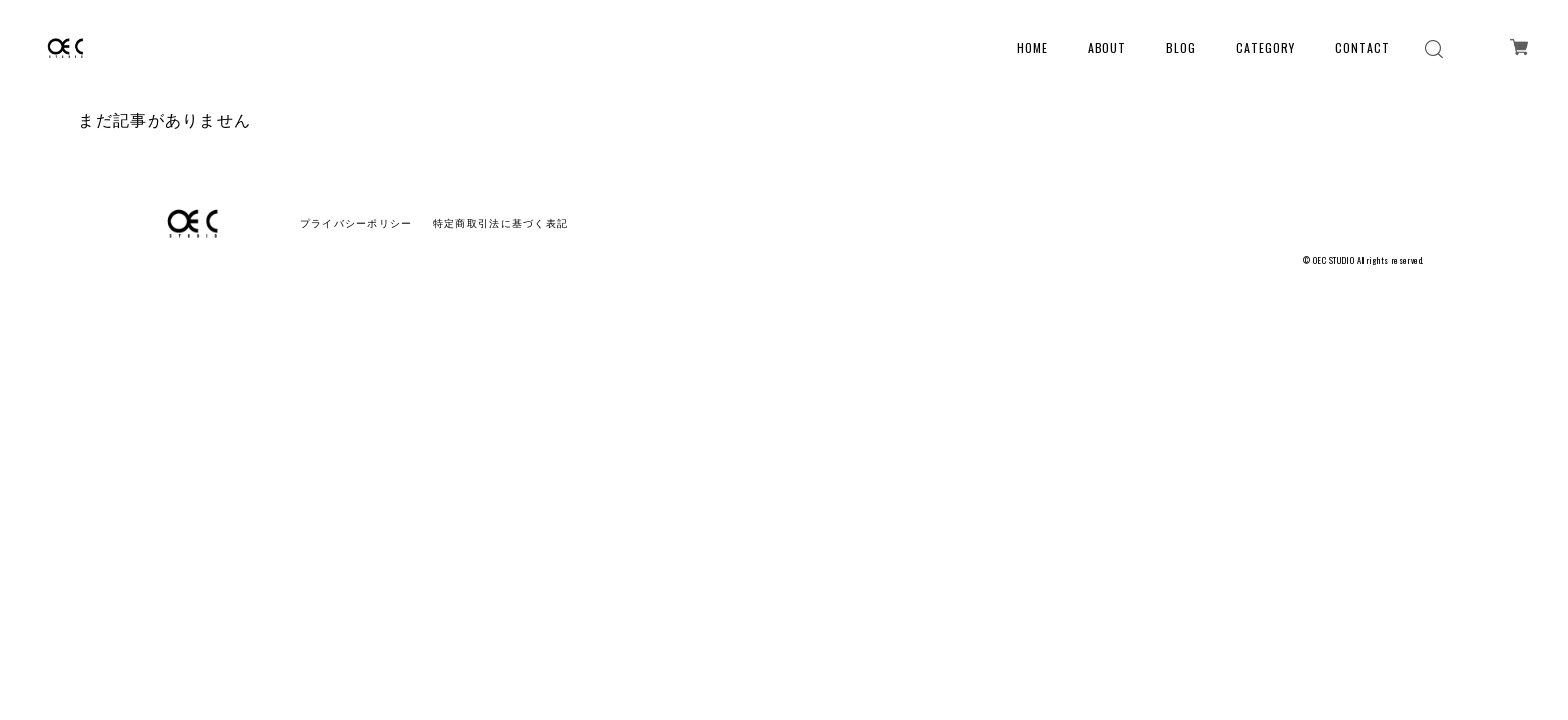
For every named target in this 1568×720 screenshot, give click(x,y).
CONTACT (1362, 47)
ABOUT (1107, 47)
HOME (1032, 47)
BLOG (1181, 47)
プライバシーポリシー (356, 223)
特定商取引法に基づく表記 (500, 223)
